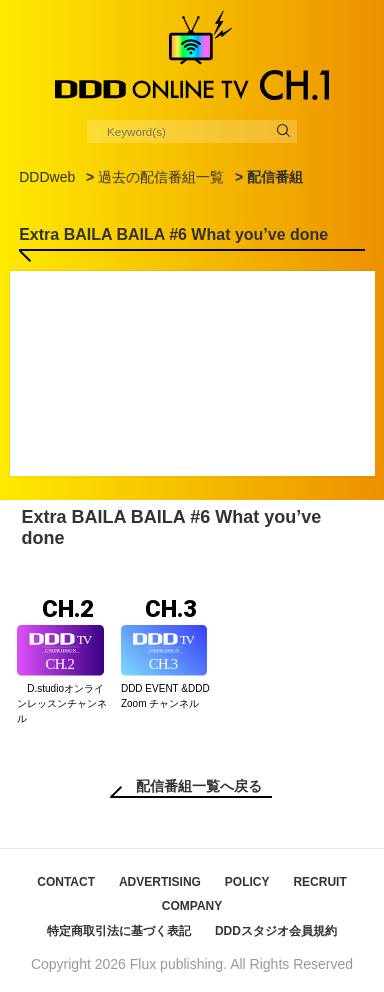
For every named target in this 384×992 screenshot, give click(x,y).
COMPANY (192, 906)
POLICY (247, 882)
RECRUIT (319, 882)
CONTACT (66, 882)
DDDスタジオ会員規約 (276, 931)
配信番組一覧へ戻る (199, 786)
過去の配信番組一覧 (161, 177)
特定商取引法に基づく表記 (119, 931)
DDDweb (47, 177)
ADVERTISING (160, 882)
